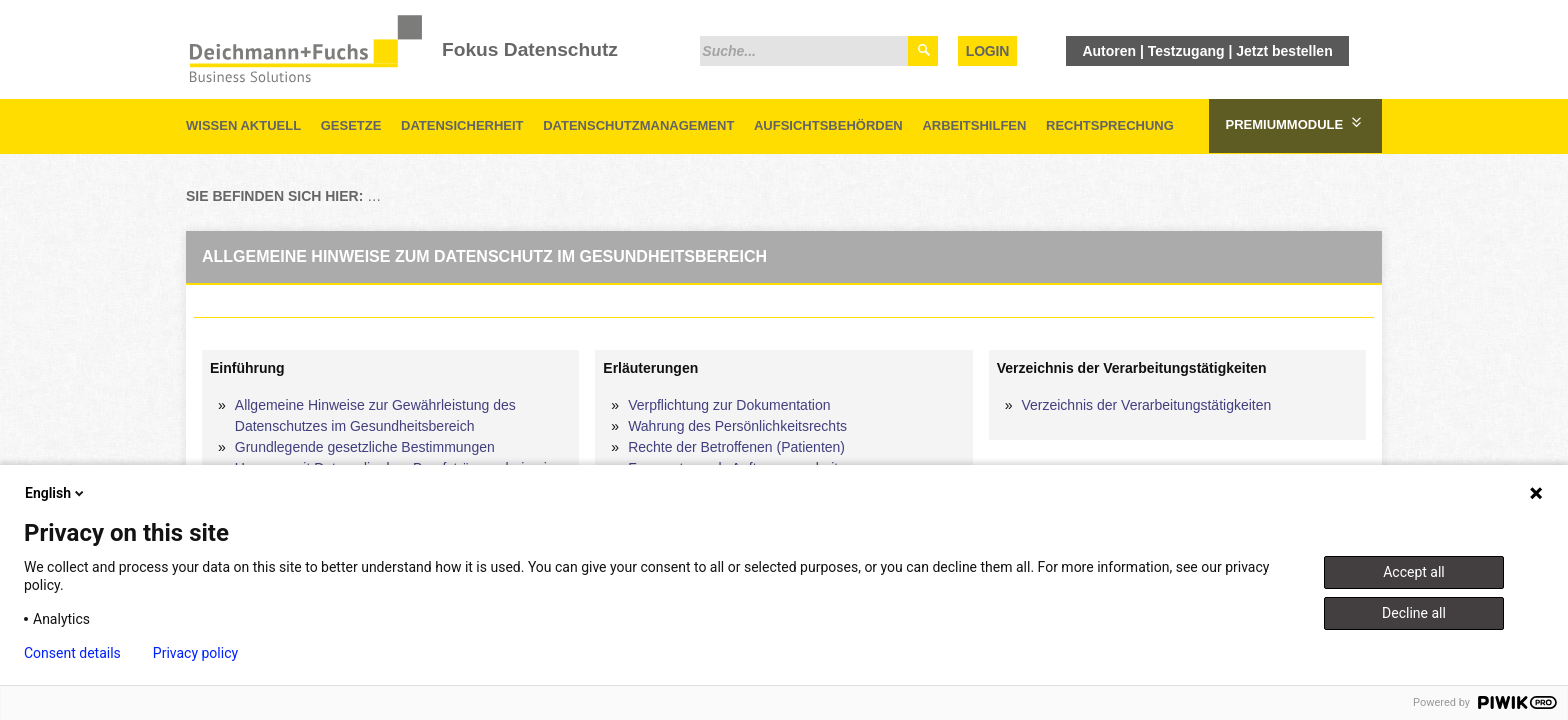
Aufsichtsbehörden (828, 125)
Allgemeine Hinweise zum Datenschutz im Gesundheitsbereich (1210, 196)
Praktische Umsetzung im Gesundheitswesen (840, 196)
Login (987, 51)
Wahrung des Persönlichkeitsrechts (737, 426)
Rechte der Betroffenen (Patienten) (736, 447)
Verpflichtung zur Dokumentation (729, 405)
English (56, 493)
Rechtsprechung (1110, 125)
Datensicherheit (462, 125)
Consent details (72, 653)
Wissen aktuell (243, 125)
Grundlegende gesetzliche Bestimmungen (365, 447)
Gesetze (351, 125)
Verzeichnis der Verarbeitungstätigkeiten (1146, 405)
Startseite (399, 196)
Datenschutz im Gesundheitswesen (560, 196)
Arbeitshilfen (974, 125)
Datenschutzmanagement (638, 125)
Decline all (1414, 613)
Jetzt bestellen (1284, 51)
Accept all (1414, 572)
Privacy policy (195, 653)
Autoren (1109, 51)
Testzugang (1186, 51)
